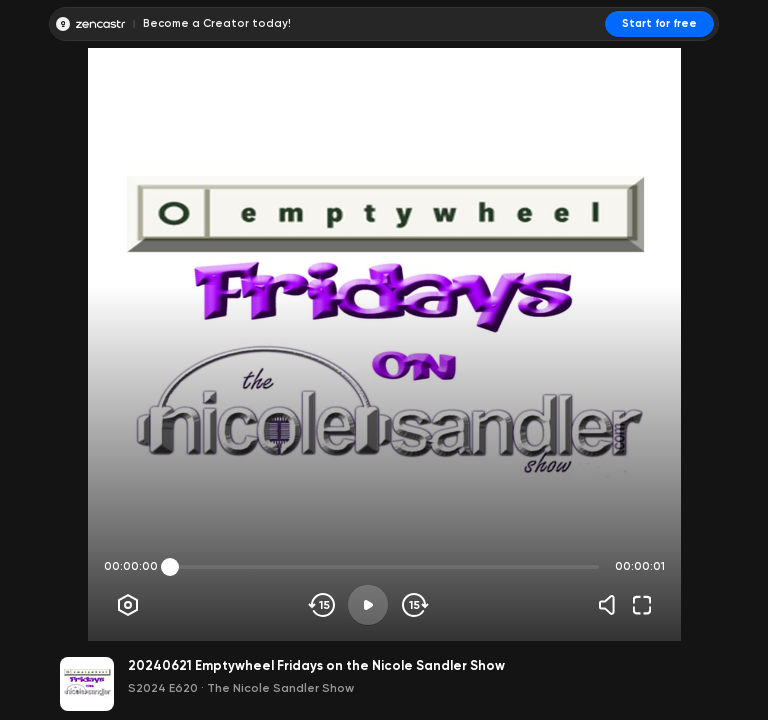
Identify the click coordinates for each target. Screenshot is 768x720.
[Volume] (612, 605)
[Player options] (128, 605)
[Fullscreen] (642, 605)
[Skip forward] (413, 605)
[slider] (170, 567)
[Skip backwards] (322, 605)
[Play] (368, 605)
